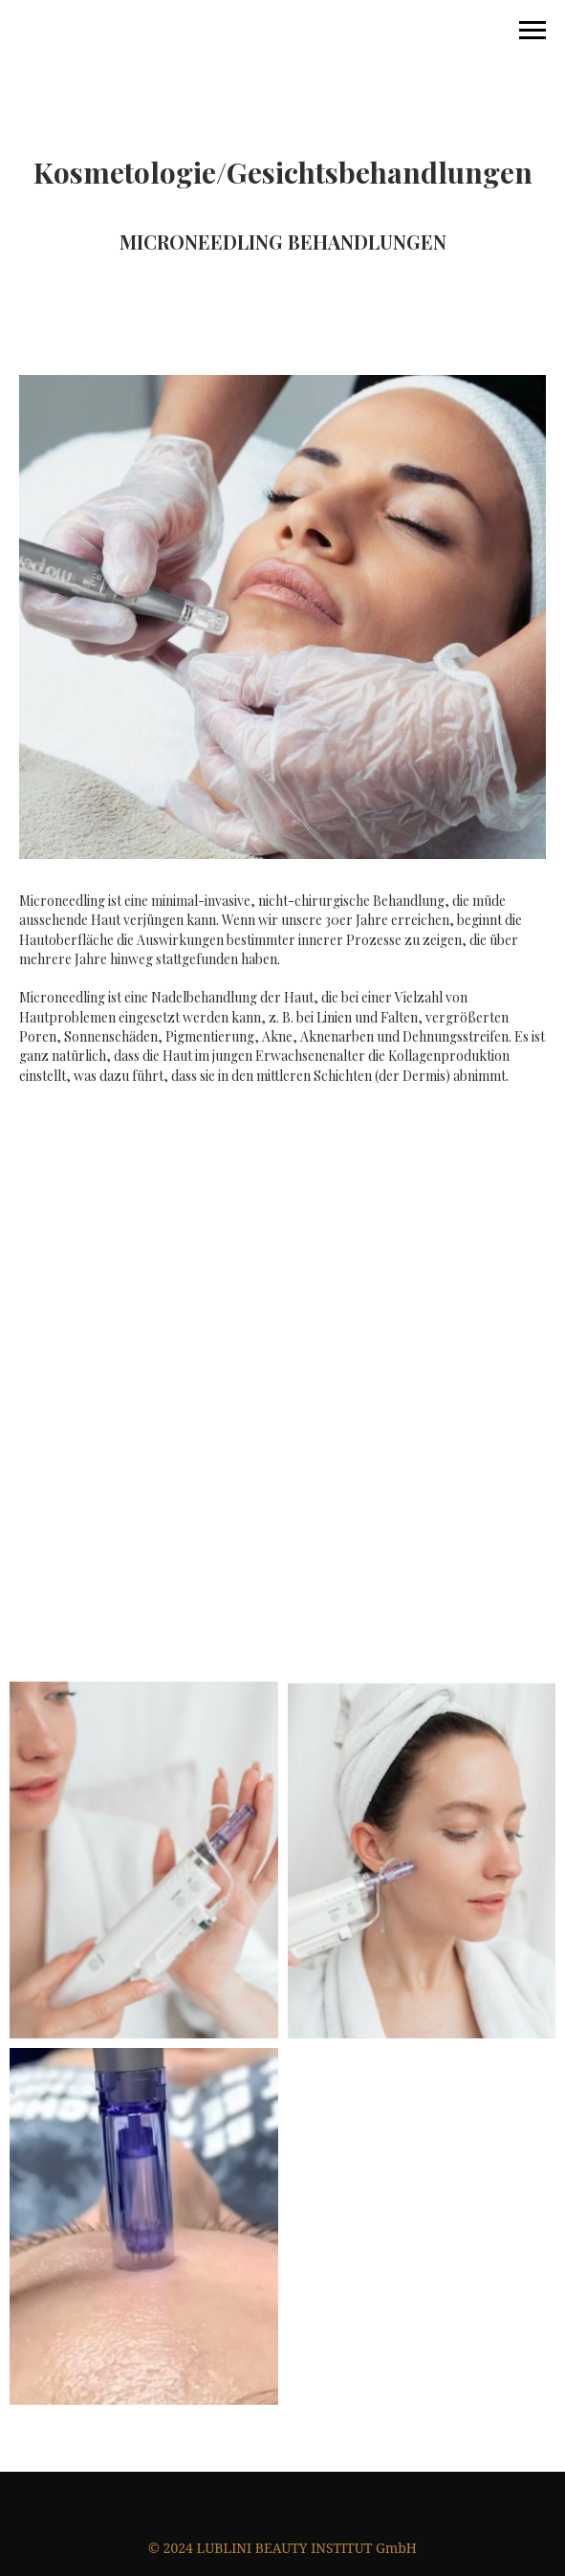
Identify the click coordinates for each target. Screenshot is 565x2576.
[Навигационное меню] (532, 30)
